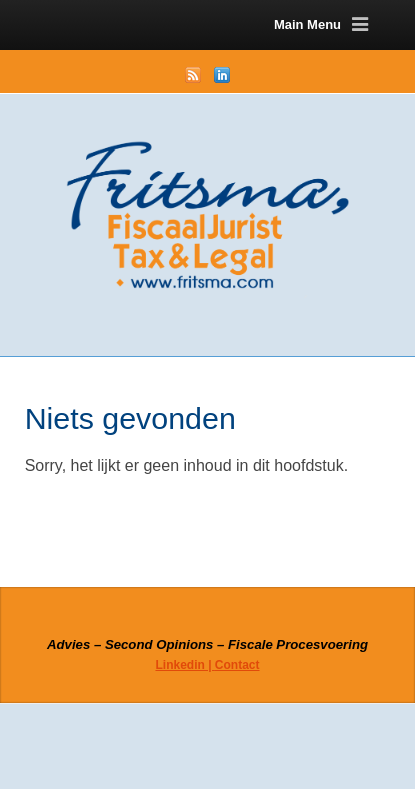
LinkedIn (222, 75)
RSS (193, 75)
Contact (237, 665)
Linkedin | (184, 665)
